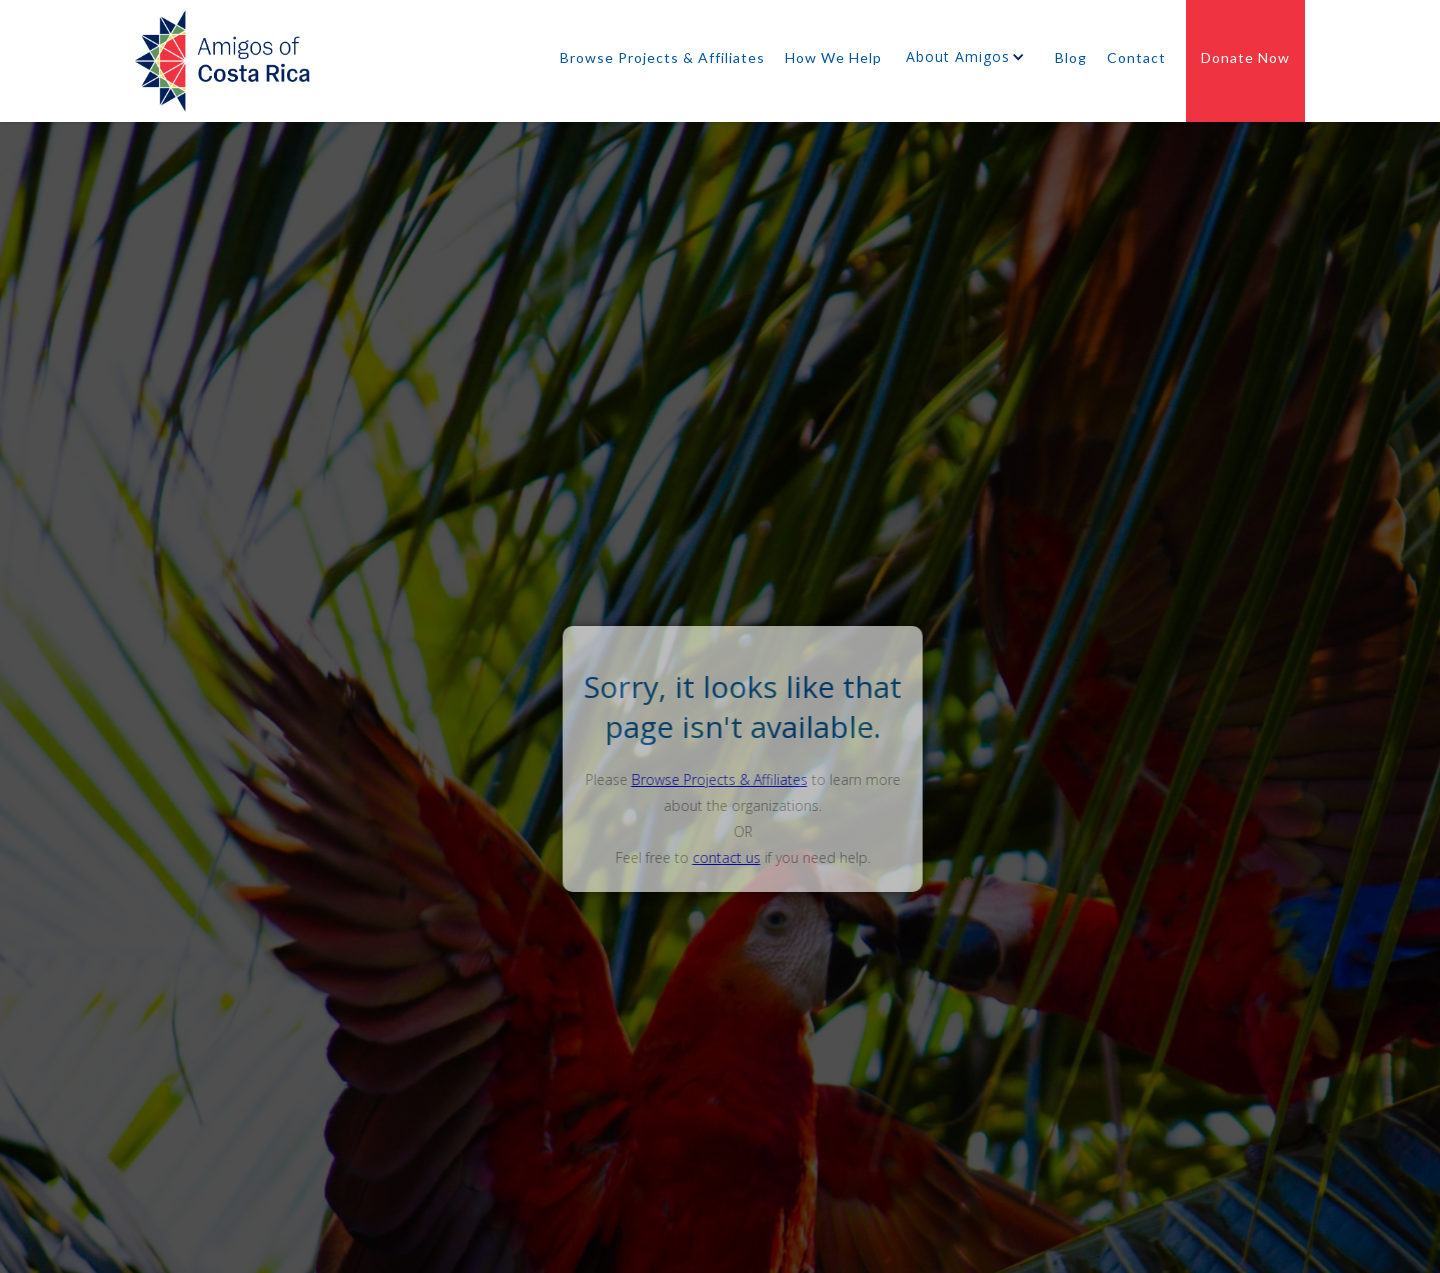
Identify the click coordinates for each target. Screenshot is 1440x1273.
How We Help (833, 58)
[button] (968, 62)
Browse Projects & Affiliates (662, 58)
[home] (222, 67)
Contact (1136, 58)
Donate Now (1245, 58)
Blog (1071, 58)
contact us (750, 857)
